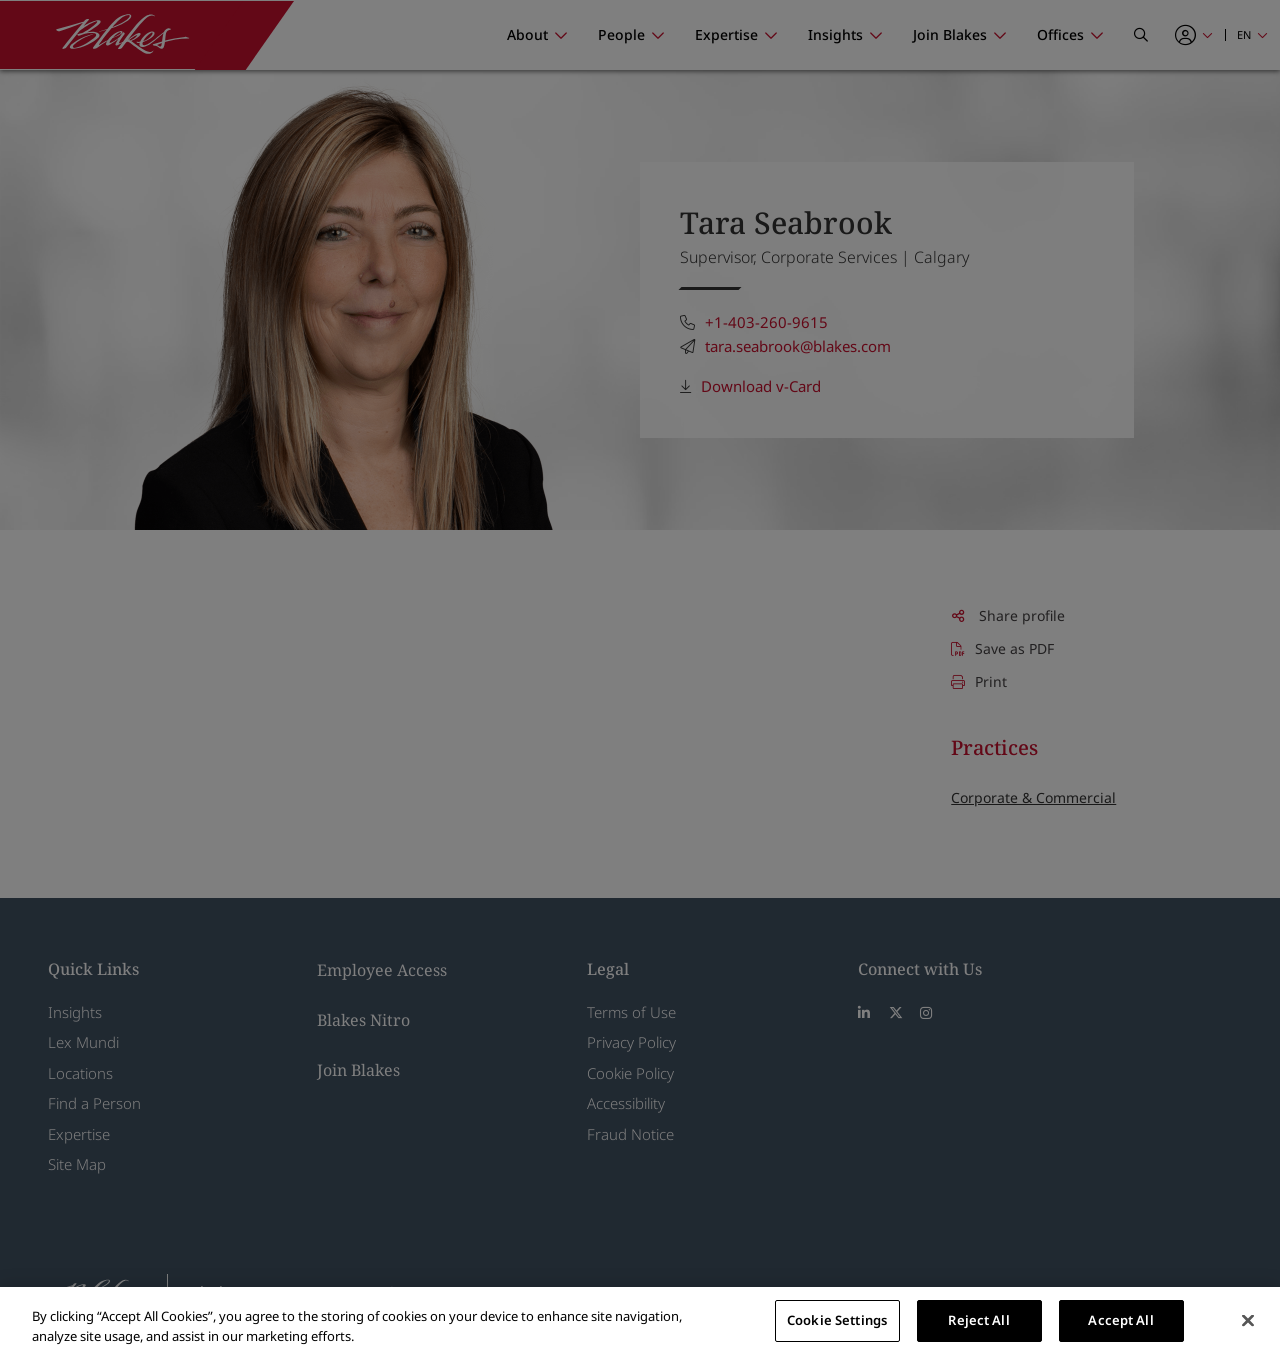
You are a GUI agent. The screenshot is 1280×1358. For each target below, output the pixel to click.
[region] (640, 1322)
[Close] (1248, 1320)
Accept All (1120, 1320)
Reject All (978, 1320)
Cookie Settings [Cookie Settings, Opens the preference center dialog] (837, 1320)
